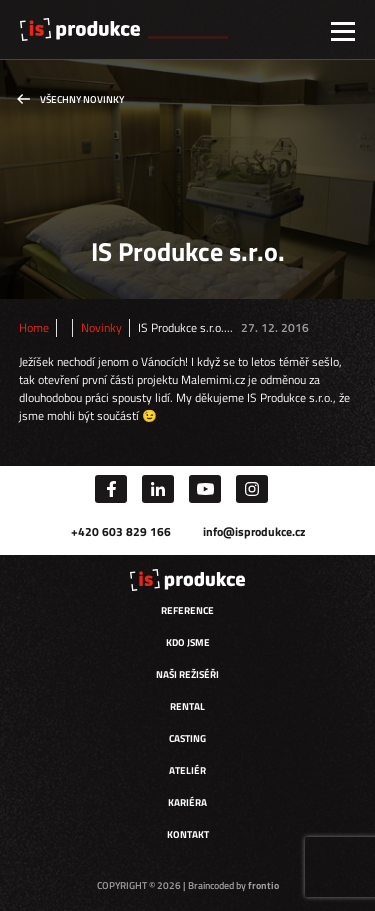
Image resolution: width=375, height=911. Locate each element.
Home (34, 328)
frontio (263, 885)
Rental (187, 706)
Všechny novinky (82, 99)
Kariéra (187, 802)
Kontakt (188, 834)
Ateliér (187, 770)
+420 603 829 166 (121, 531)
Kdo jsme (188, 642)
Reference (187, 610)
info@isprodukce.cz (254, 531)
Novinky (101, 328)
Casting (187, 738)
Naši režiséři (187, 674)
